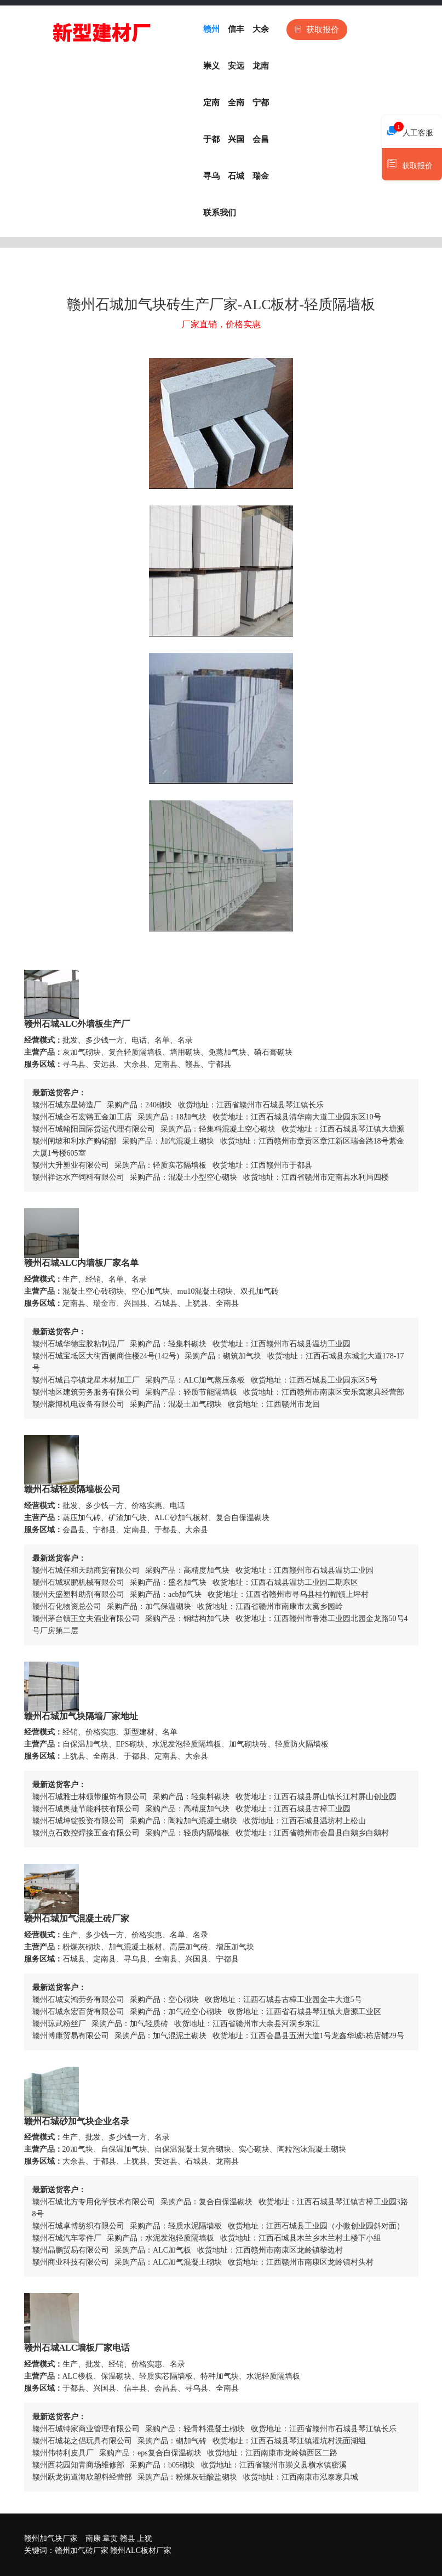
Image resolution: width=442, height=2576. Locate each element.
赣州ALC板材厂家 (140, 2550)
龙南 (260, 65)
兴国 (236, 139)
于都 (211, 139)
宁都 (260, 102)
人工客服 (410, 130)
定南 (211, 102)
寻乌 (211, 176)
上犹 (144, 2538)
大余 (260, 29)
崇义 (211, 65)
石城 (236, 176)
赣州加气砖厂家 (81, 2550)
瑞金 (260, 176)
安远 (236, 65)
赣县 (127, 2538)
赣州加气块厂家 (51, 2538)
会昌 (260, 139)
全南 (236, 102)
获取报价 (317, 29)
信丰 (236, 29)
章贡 (110, 2538)
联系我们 (219, 212)
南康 (93, 2538)
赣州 (211, 29)
